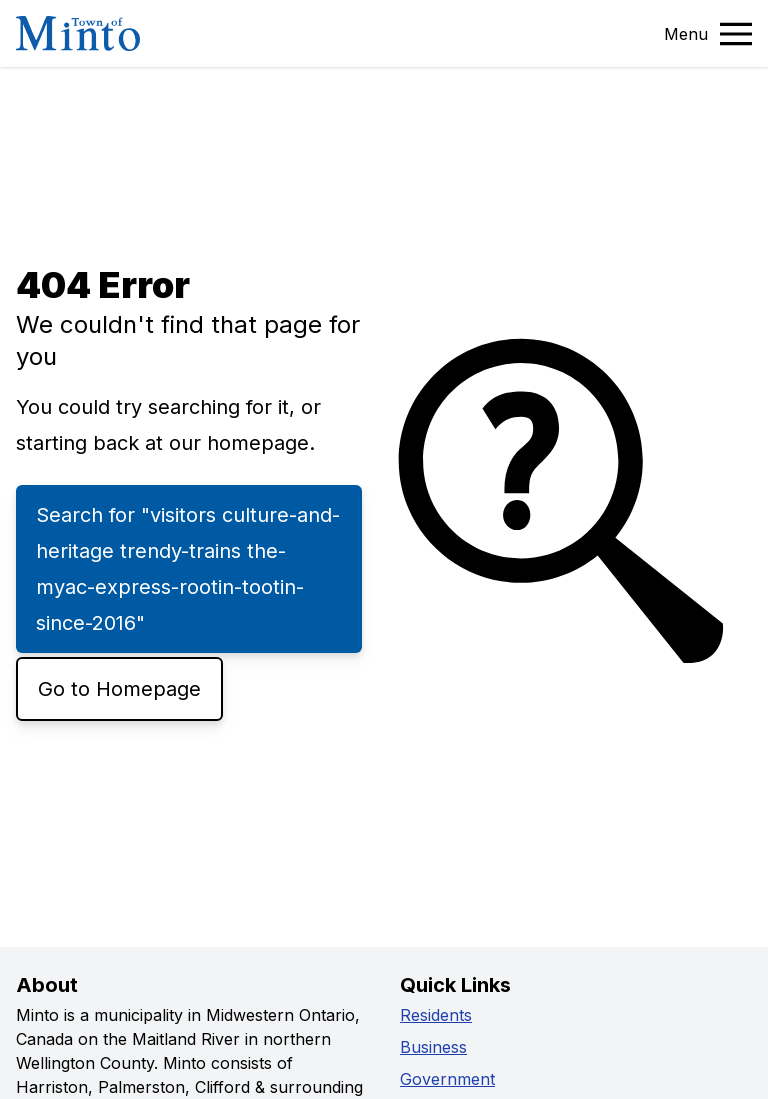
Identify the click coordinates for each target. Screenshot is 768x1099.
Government (447, 1079)
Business (433, 1047)
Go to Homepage (119, 689)
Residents (436, 1015)
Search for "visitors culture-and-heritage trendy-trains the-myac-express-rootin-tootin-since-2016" (188, 569)
